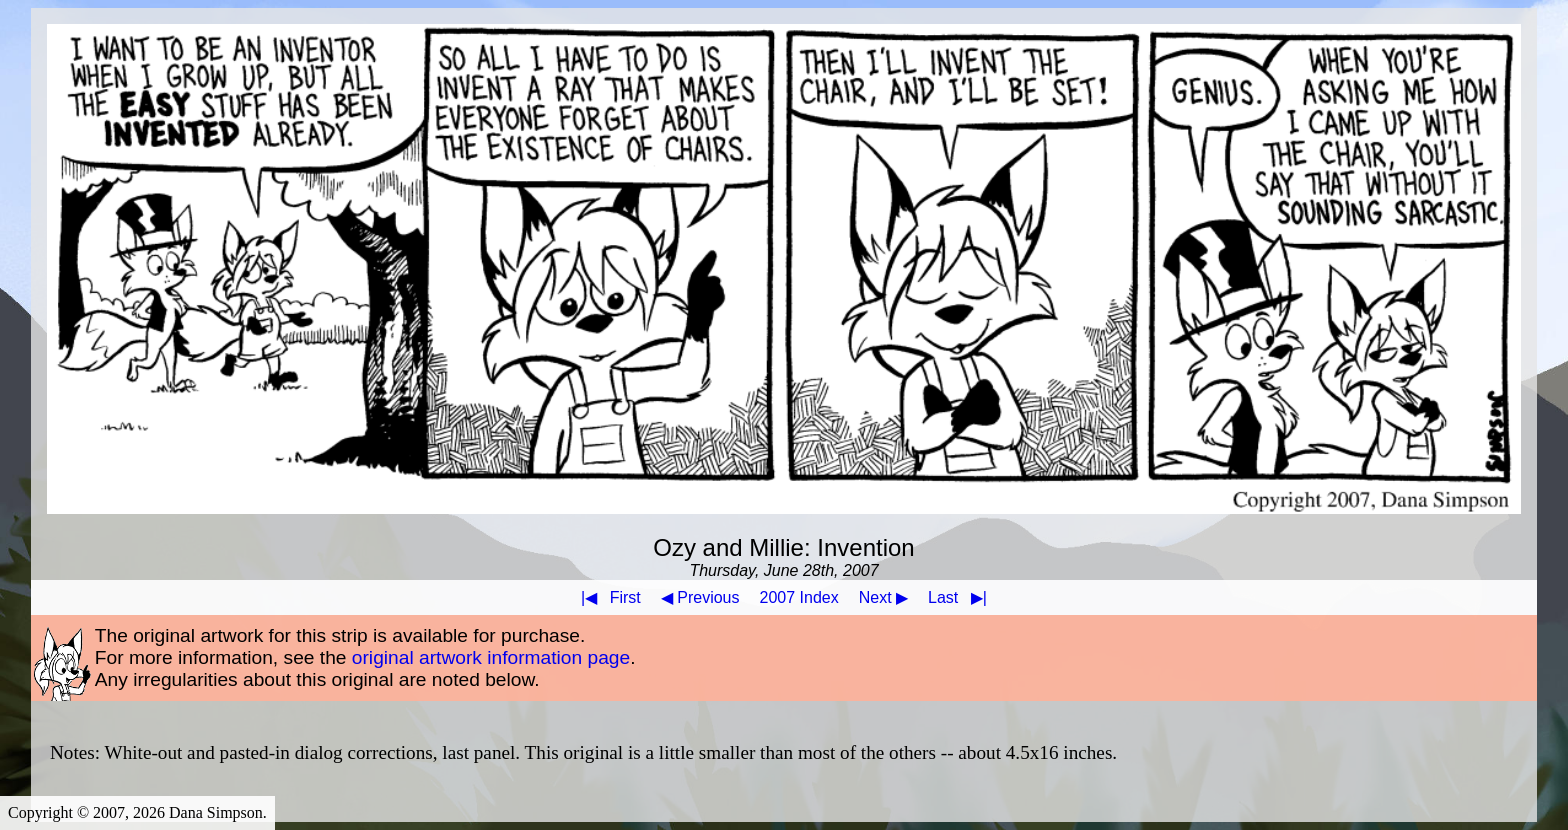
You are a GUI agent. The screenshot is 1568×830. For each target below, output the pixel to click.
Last (961, 597)
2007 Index (799, 597)
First (607, 597)
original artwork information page (491, 657)
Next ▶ (883, 597)
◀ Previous (700, 597)
